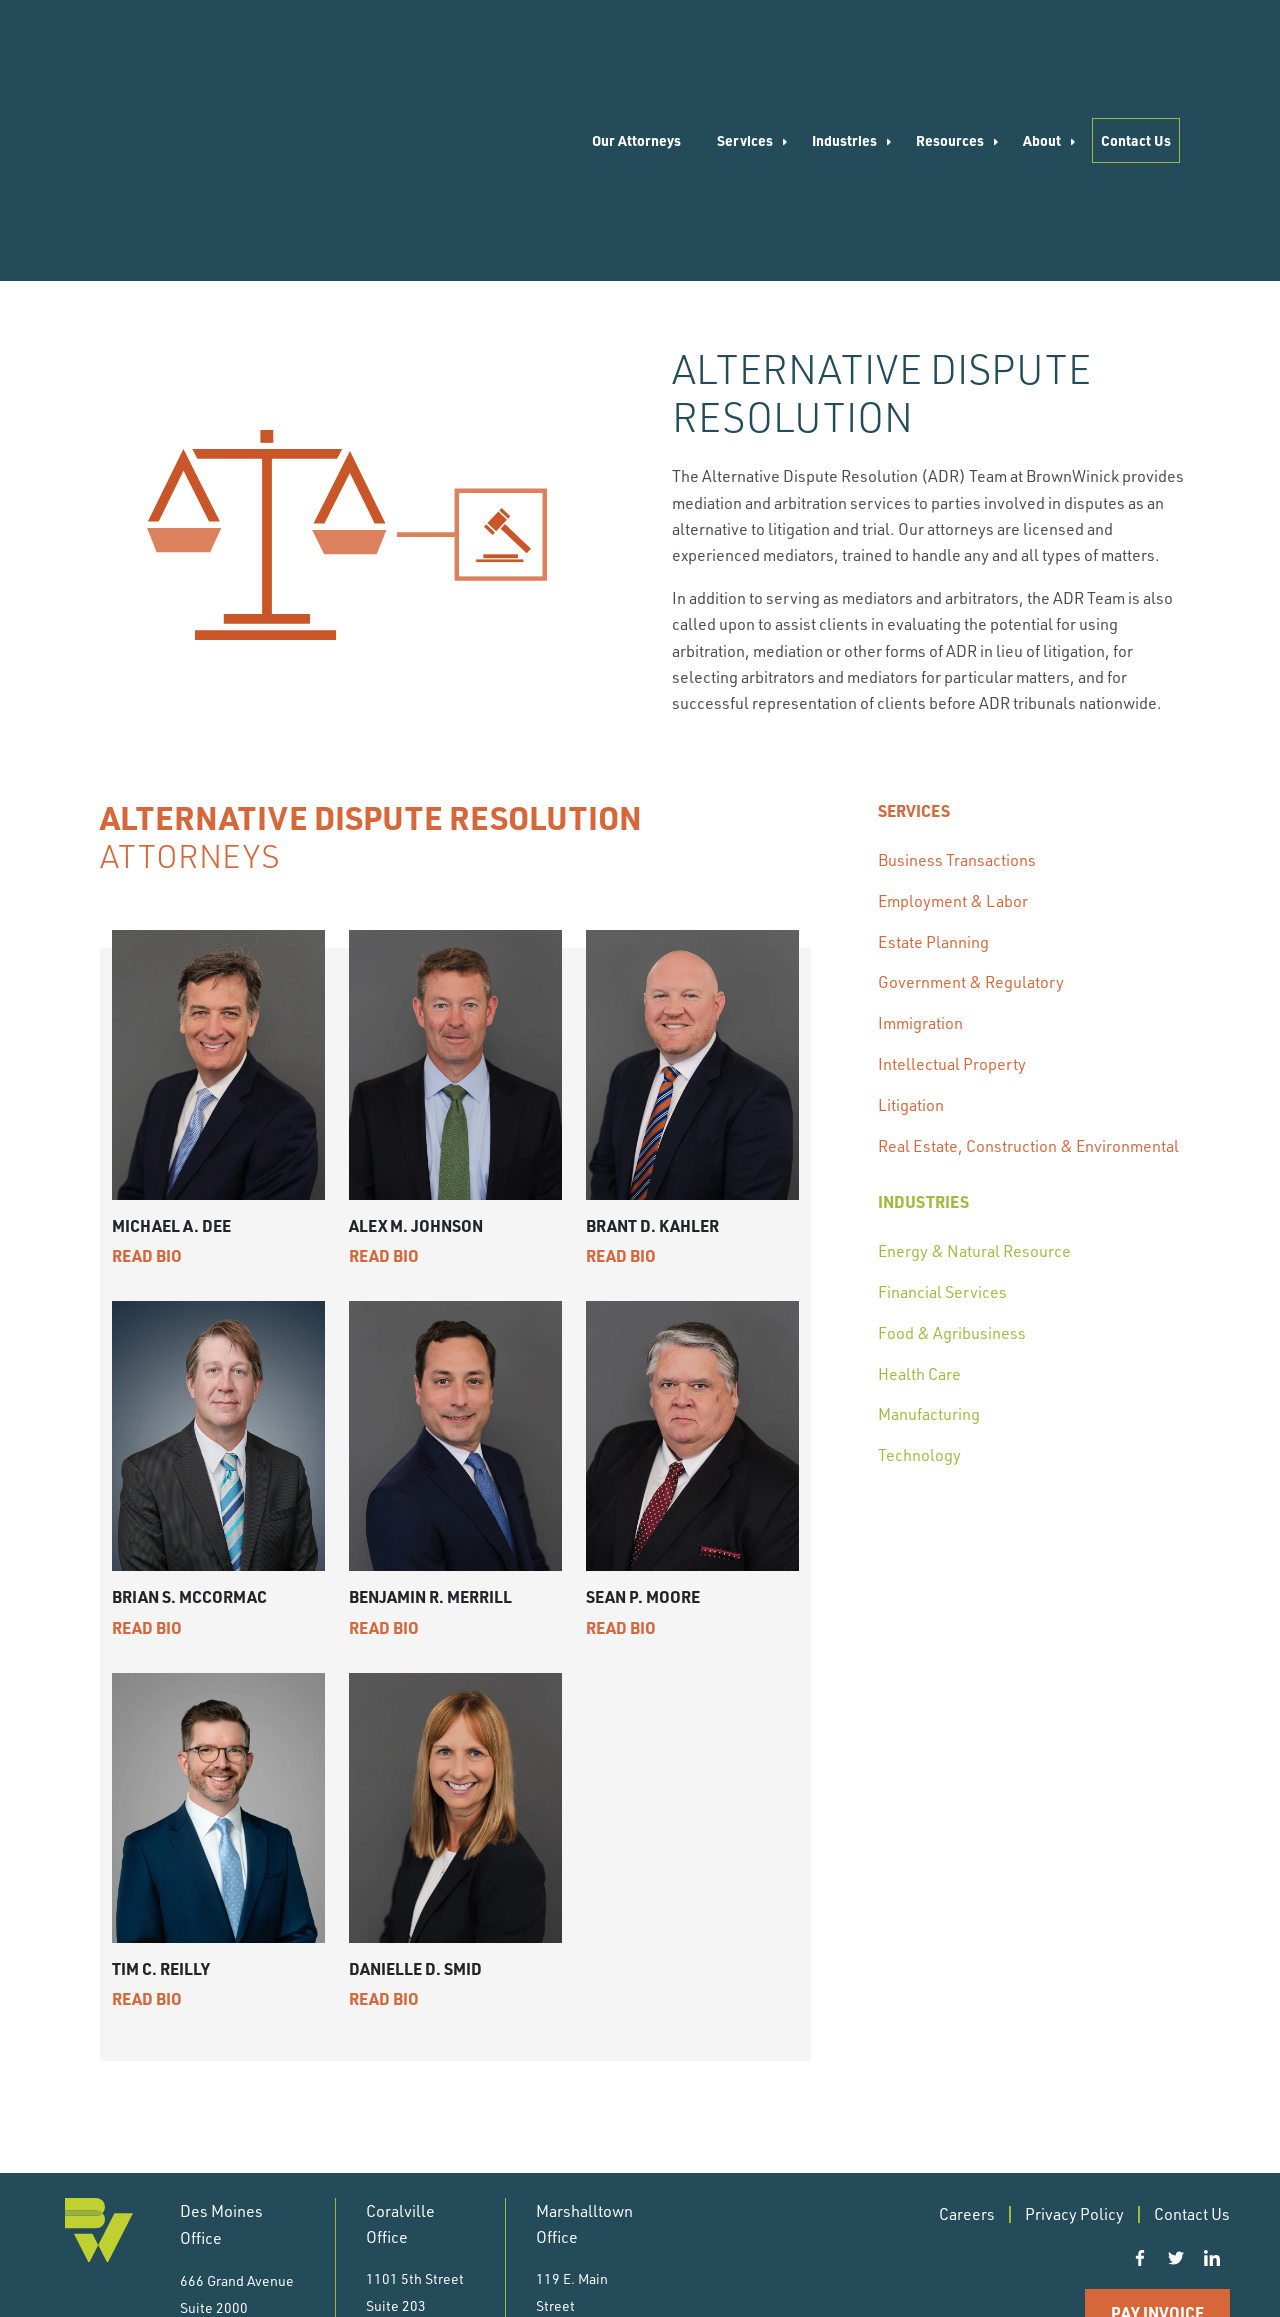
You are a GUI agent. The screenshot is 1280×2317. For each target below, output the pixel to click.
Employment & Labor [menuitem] (953, 714)
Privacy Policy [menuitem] (1074, 2026)
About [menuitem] (1042, 47)
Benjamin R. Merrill (430, 1409)
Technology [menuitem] (919, 1268)
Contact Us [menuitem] (1136, 47)
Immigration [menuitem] (920, 836)
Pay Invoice (1157, 2124)
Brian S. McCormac (189, 1409)
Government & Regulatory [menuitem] (971, 795)
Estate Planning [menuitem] (933, 755)
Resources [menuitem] (950, 47)
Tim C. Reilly (161, 1781)
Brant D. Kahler (652, 1038)
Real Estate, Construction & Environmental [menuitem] (1028, 959)
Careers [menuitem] (967, 2026)
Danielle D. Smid (415, 1781)
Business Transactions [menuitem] (957, 673)
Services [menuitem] (745, 47)
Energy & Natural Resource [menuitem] (974, 1064)
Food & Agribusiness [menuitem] (952, 1146)
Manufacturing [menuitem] (929, 1227)
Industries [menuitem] (844, 47)
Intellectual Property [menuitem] (952, 877)
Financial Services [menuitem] (942, 1105)
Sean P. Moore (643, 1409)
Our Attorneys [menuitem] (636, 47)
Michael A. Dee (171, 1038)
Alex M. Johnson (416, 1038)
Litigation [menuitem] (911, 918)
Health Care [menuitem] (919, 1187)
